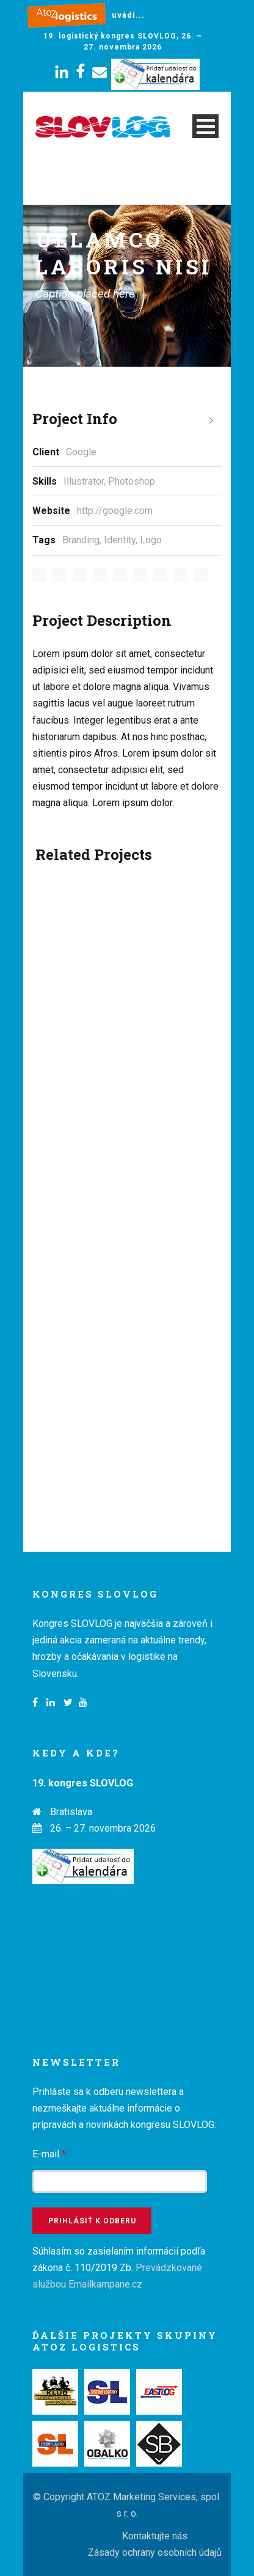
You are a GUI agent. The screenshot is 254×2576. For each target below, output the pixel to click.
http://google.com (115, 510)
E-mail (49, 2154)
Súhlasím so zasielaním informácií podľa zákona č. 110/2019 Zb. (118, 2267)
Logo (151, 540)
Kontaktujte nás (154, 2536)
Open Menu (205, 126)
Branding (81, 540)
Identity (120, 540)
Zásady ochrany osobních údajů (155, 2552)
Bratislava (71, 1812)
